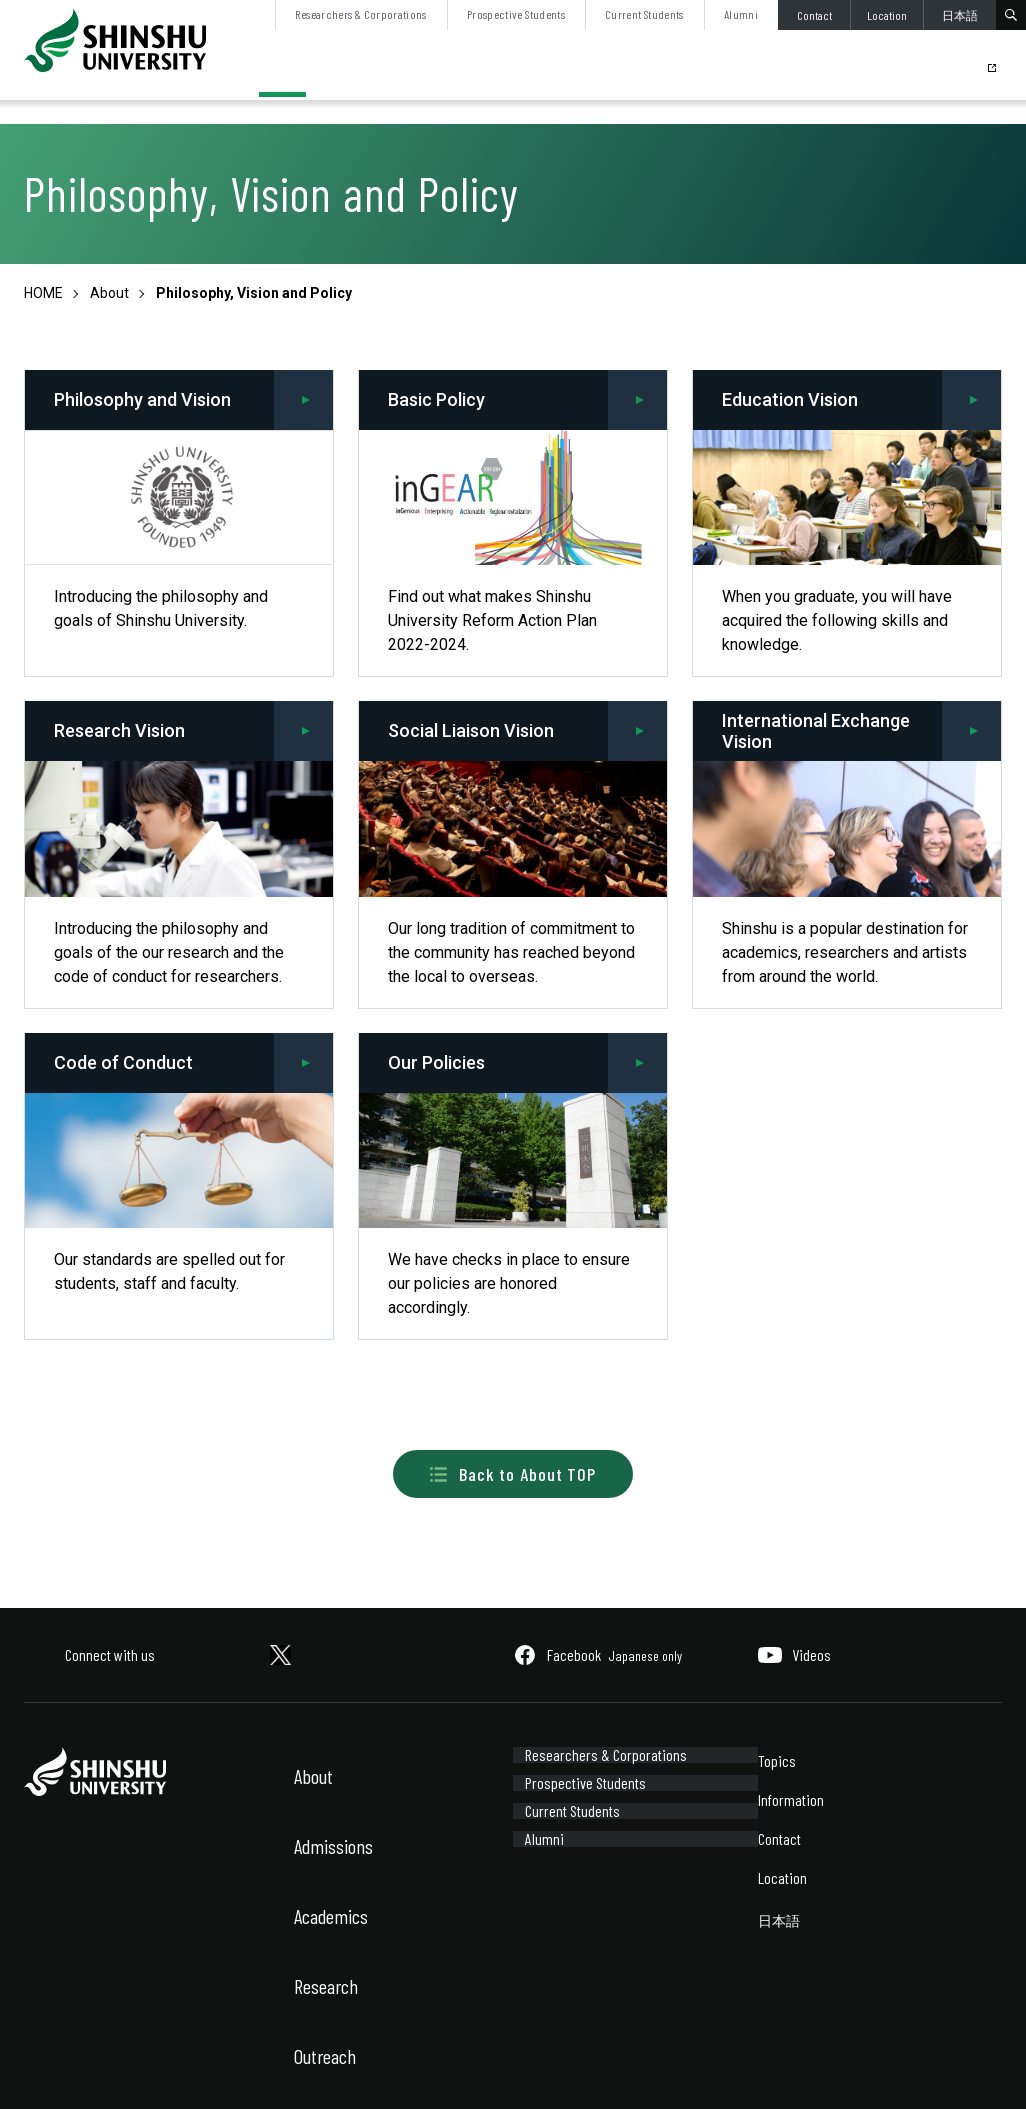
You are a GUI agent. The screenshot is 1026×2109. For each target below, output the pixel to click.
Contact (814, 15)
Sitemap (158, 2066)
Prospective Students (516, 14)
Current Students (644, 14)
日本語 (960, 15)
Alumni (741, 14)
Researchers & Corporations (360, 14)
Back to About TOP (513, 1474)
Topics (777, 1760)
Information (791, 1799)
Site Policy (50, 2066)
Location (887, 15)
